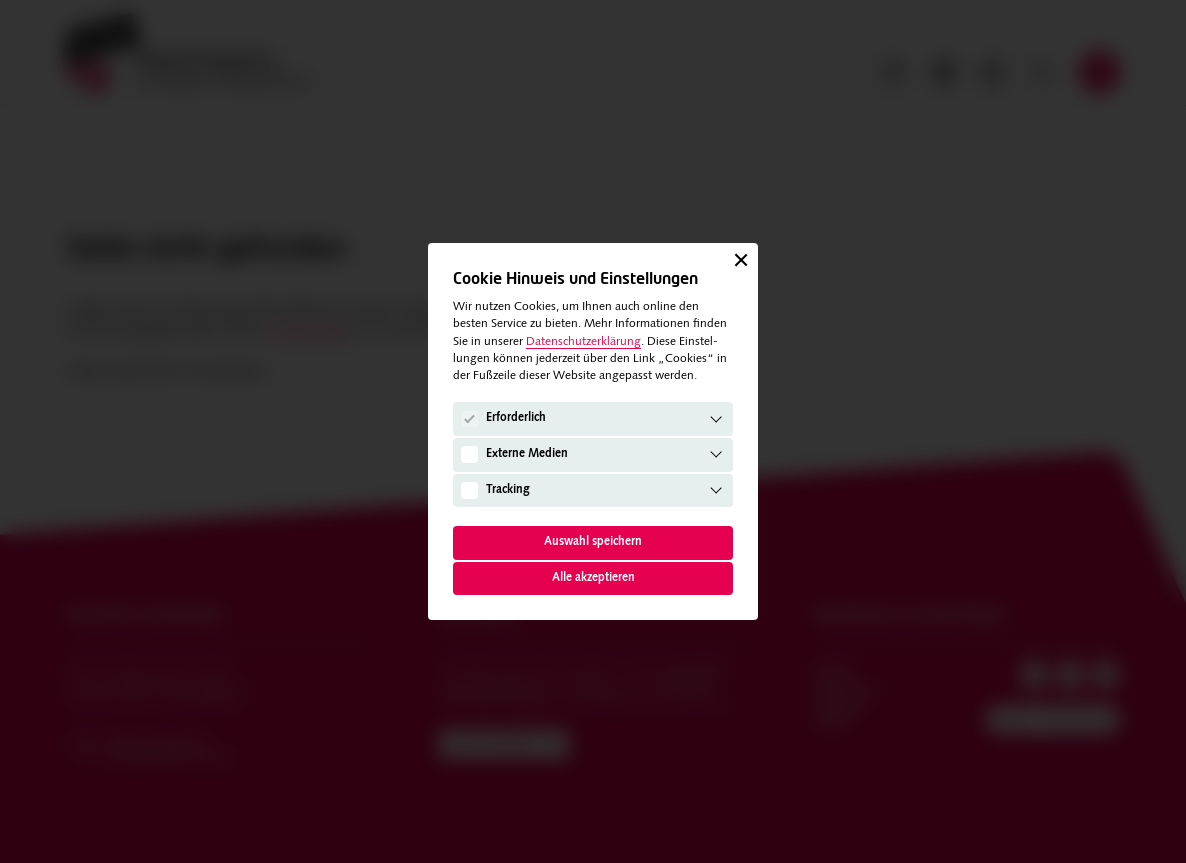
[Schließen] (741, 259)
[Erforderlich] (469, 419)
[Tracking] (469, 490)
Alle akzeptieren (593, 578)
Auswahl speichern (593, 542)
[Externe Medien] (469, 454)
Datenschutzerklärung (583, 342)
